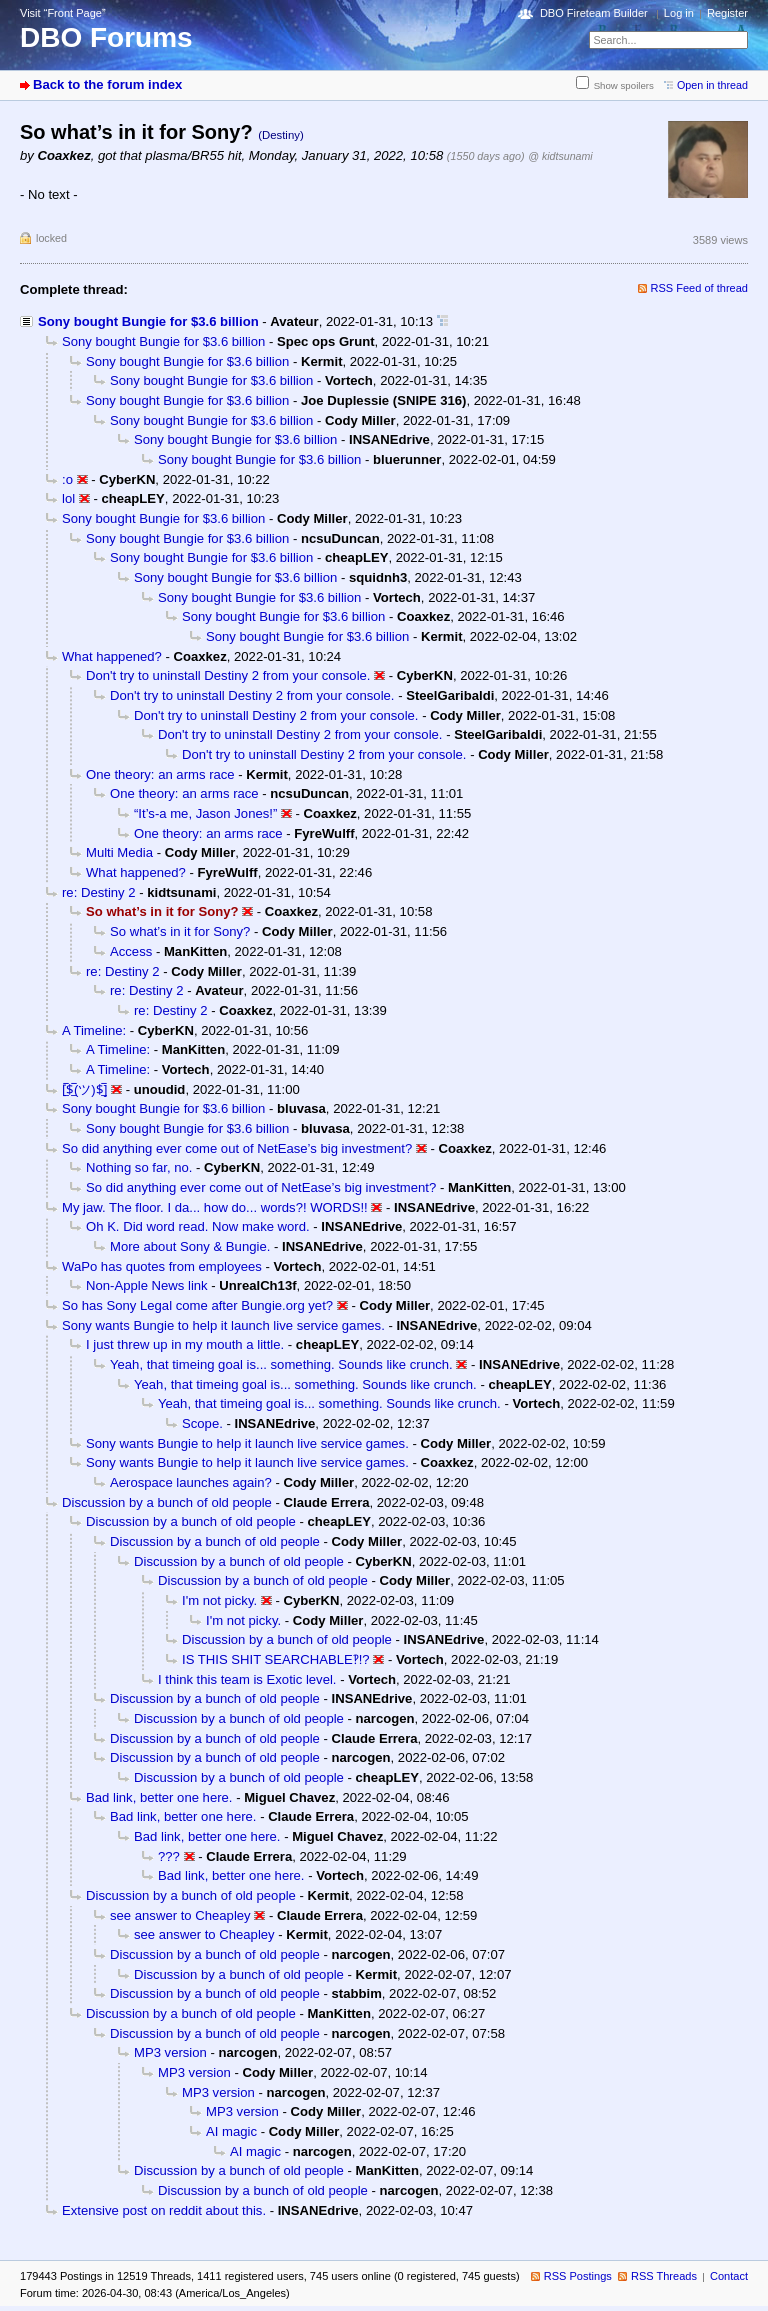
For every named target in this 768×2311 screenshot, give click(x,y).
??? (169, 1856)
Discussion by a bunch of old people (167, 1502)
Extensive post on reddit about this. (164, 2210)
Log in (679, 13)
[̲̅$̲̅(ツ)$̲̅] (84, 1089)
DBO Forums (106, 37)
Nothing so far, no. (139, 1167)
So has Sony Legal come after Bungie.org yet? (197, 1305)
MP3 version (170, 2052)
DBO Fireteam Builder (594, 13)
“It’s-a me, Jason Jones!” (205, 813)
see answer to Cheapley (180, 1915)
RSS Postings (578, 2276)
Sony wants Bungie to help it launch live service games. (223, 1325)
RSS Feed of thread (700, 288)
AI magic (231, 2131)
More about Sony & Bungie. (190, 1246)
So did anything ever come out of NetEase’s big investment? (237, 1148)
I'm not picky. (219, 1600)
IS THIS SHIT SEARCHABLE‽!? (276, 1659)
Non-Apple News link (147, 1285)
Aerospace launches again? (191, 1482)
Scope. (202, 1423)
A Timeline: (94, 1030)
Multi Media (119, 852)
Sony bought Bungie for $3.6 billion (148, 321)
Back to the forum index (107, 84)
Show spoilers (624, 85)
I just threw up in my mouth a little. (185, 1344)
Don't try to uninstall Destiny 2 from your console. (228, 675)
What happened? (112, 656)
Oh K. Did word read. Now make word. (198, 1226)
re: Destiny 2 (99, 892)
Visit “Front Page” (63, 13)
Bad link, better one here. (159, 1797)
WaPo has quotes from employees (162, 1266)
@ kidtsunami (560, 156)
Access (131, 951)
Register (727, 13)
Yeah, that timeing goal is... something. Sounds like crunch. (281, 1364)
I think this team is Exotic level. (247, 1679)
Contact (729, 2276)
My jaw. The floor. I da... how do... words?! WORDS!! (215, 1207)
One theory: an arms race (160, 774)
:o (67, 479)
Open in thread (712, 85)
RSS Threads (664, 2276)
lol (68, 498)
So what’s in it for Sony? (180, 931)
